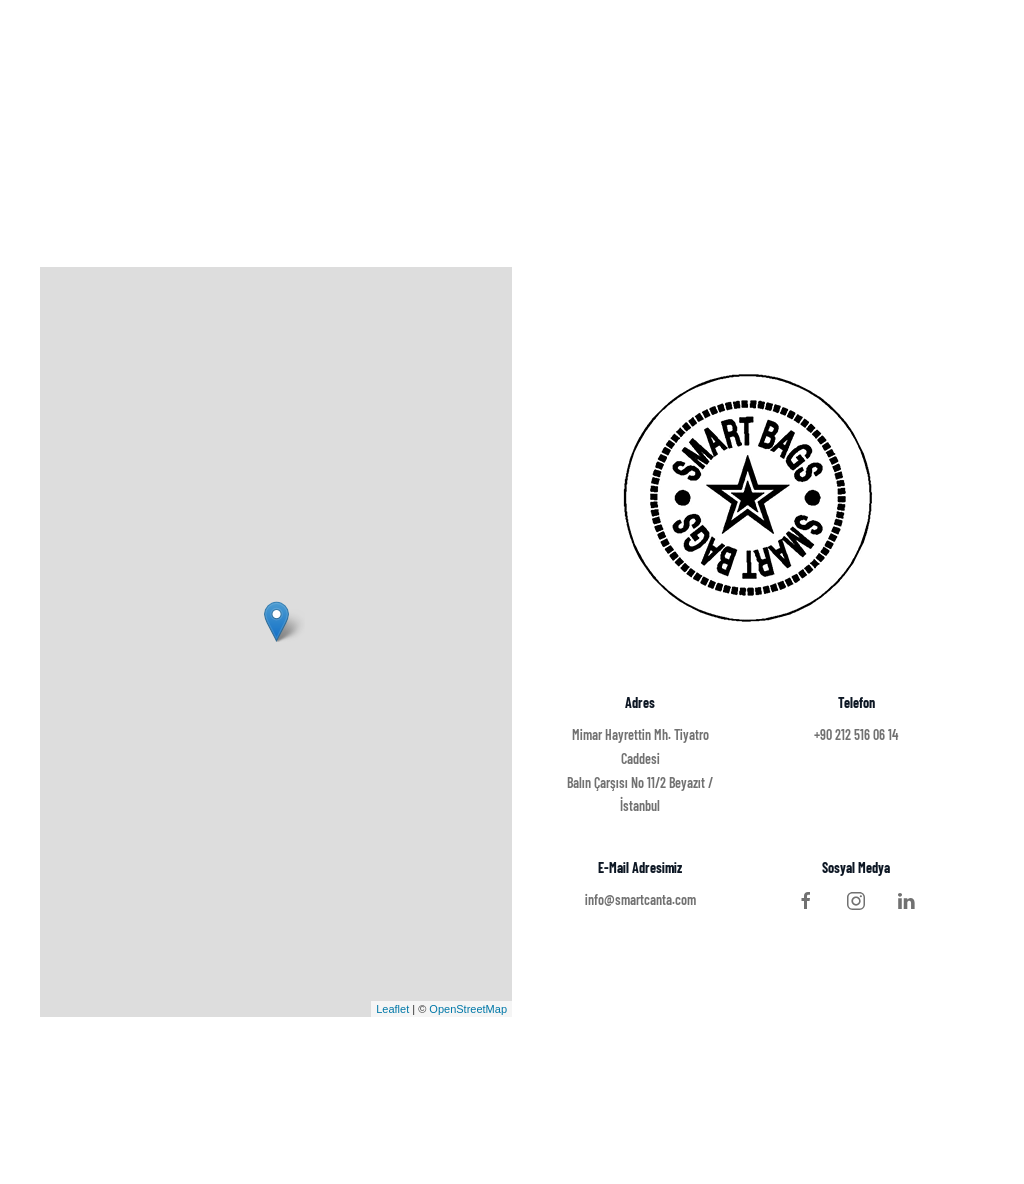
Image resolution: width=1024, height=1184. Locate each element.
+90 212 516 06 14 (856, 734)
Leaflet (392, 1009)
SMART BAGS (110, 50)
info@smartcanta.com (640, 899)
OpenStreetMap (468, 1009)
